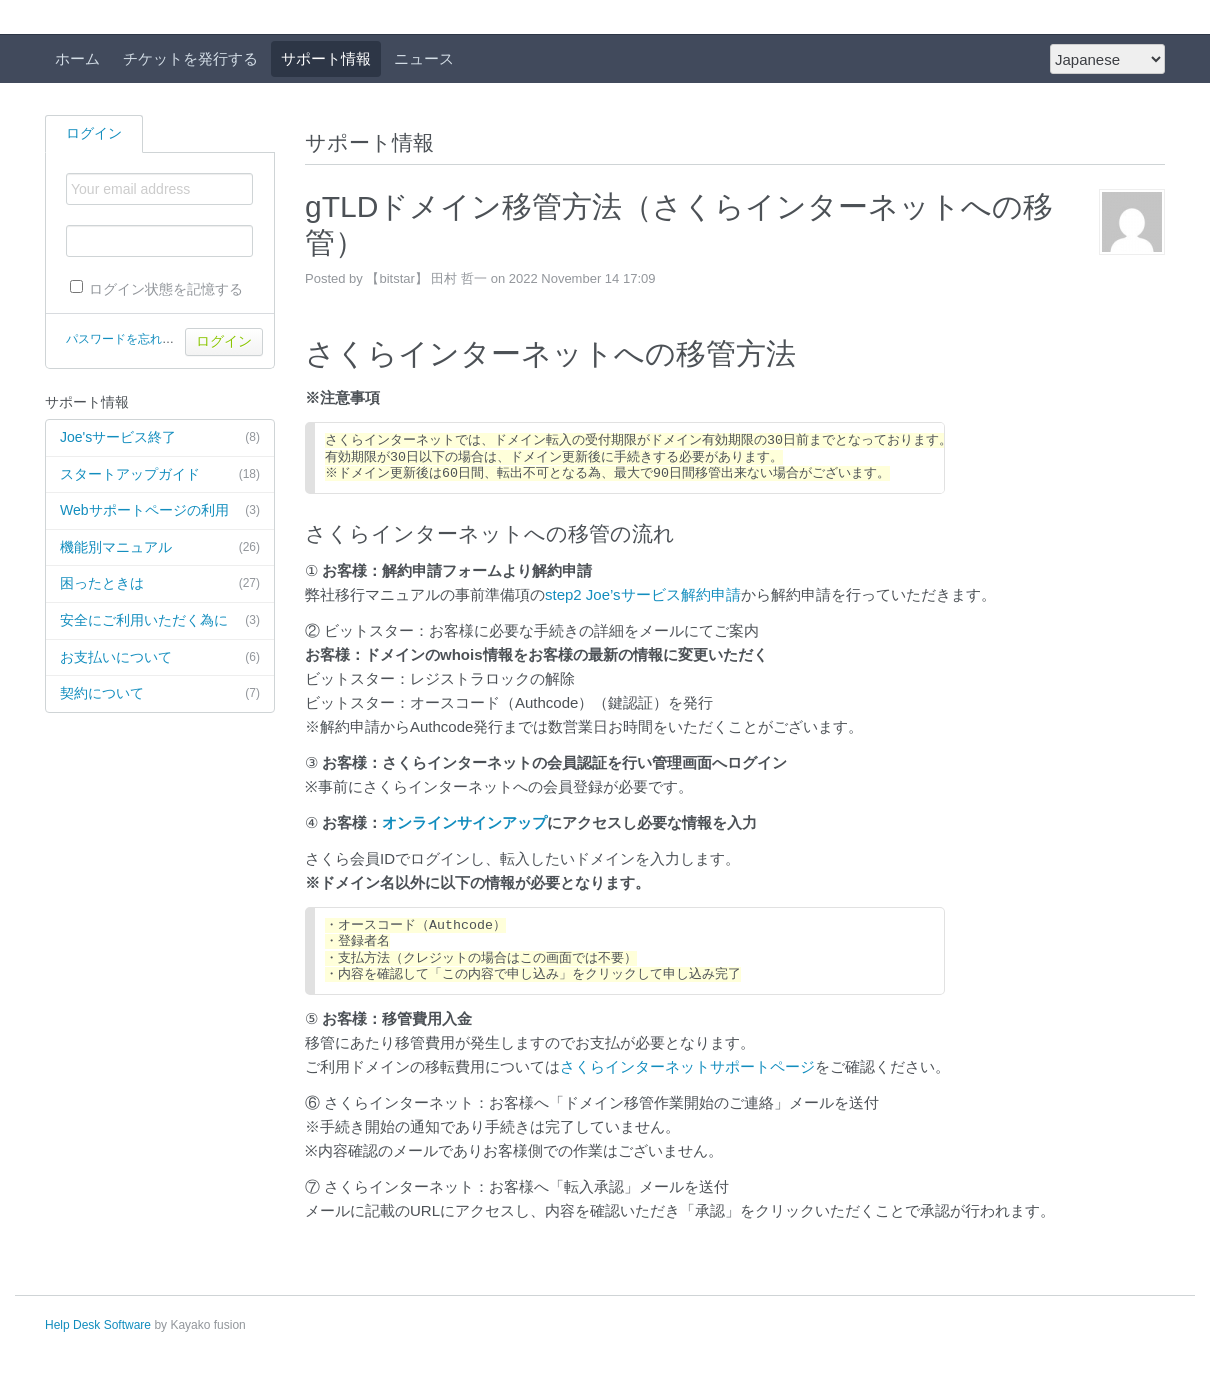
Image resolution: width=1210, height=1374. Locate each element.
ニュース (424, 58)
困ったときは (160, 584)
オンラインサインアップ (464, 822)
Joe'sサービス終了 (160, 438)
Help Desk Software (98, 1325)
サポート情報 (326, 58)
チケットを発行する (190, 58)
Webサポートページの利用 (160, 511)
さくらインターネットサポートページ (687, 1066)
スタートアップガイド (160, 475)
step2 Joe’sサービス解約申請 (643, 594)
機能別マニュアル (160, 548)
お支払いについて (160, 658)
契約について (160, 694)
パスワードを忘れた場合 (132, 339)
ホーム (77, 58)
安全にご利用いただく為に (160, 621)
